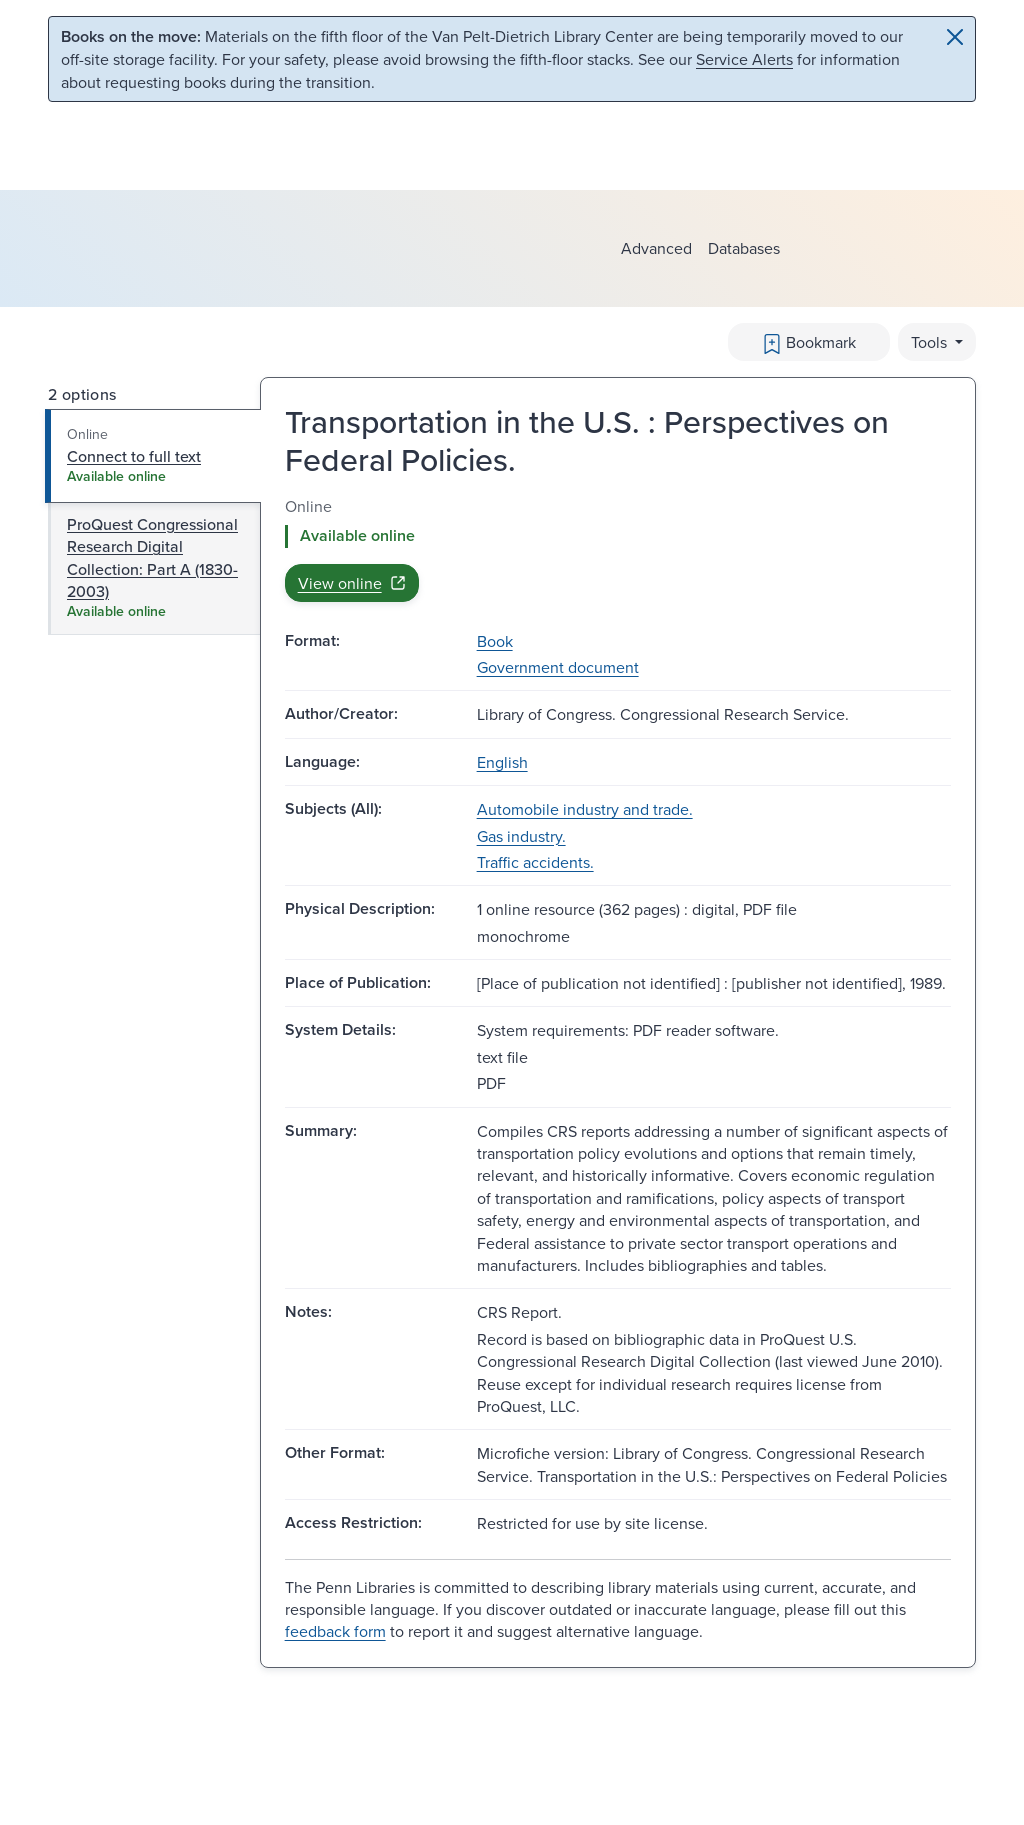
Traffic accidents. (535, 862)
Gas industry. (521, 836)
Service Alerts (744, 59)
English (502, 762)
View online (352, 583)
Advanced (656, 248)
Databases (744, 248)
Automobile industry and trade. (585, 809)
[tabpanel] (618, 548)
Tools (931, 342)
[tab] (153, 456)
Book (495, 641)
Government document (558, 667)
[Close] (955, 37)
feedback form (335, 1631)
